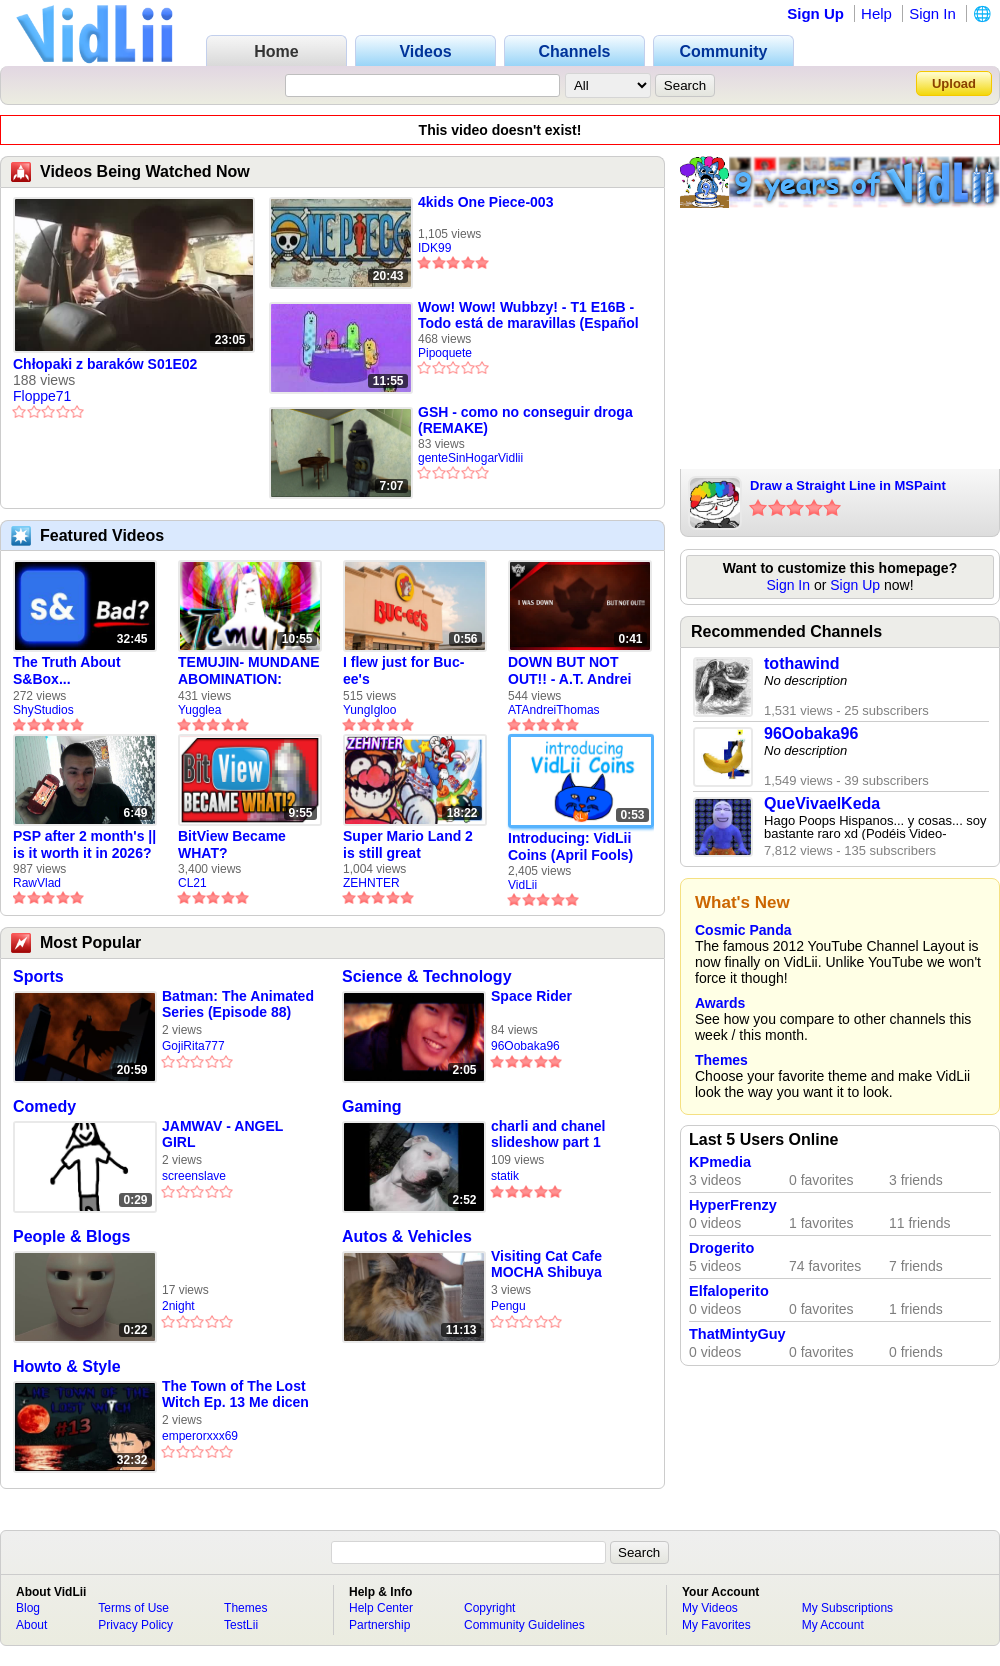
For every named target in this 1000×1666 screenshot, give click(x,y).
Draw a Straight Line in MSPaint (848, 485)
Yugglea (199, 710)
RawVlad (37, 883)
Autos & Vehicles (407, 1236)
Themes (721, 1060)
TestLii (241, 1625)
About (31, 1625)
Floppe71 (42, 396)
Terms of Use (133, 1608)
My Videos (710, 1608)
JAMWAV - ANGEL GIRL (222, 1134)
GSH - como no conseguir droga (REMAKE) (525, 420)
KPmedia (720, 1162)
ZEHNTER (371, 883)
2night (178, 1306)
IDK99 (434, 248)
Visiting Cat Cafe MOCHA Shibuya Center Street (546, 1264)
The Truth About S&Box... (67, 670)
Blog (28, 1608)
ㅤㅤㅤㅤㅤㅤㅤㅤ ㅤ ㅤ (166, 1256)
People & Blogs (71, 1236)
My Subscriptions (847, 1608)
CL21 (192, 883)
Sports (38, 976)
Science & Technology (427, 976)
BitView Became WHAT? (232, 844)
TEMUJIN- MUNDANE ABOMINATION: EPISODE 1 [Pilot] (249, 671)
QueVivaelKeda (822, 803)
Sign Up (815, 13)
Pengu (508, 1306)
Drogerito (721, 1248)
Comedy (44, 1106)
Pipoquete (445, 353)
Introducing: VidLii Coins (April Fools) (570, 846)
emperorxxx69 (200, 1436)
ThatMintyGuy (737, 1334)
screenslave (194, 1176)
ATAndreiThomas (554, 710)
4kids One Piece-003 (485, 202)
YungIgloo (369, 710)
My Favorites (716, 1625)
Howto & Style (67, 1366)
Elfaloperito (729, 1291)
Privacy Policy (135, 1625)
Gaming (372, 1106)
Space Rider (531, 996)
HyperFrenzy (733, 1205)
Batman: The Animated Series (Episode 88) (238, 1004)
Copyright (489, 1608)
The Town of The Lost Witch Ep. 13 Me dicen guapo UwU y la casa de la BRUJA (235, 1394)
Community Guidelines (524, 1625)
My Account (833, 1625)
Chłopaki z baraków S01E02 (105, 364)
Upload (954, 83)
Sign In (932, 13)
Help (876, 13)
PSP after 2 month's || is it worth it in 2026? (84, 844)
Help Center (381, 1608)
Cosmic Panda (743, 930)
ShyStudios (43, 710)
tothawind (802, 663)
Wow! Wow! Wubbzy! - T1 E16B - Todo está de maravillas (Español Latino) (528, 315)
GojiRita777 (193, 1046)
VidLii (522, 885)
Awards (720, 1003)
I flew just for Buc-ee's (403, 670)
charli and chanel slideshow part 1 (548, 1134)
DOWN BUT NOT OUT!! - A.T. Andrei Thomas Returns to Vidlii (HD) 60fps (572, 671)
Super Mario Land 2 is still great (408, 844)
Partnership (379, 1625)
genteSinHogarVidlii (470, 458)
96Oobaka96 (525, 1046)
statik (505, 1176)
